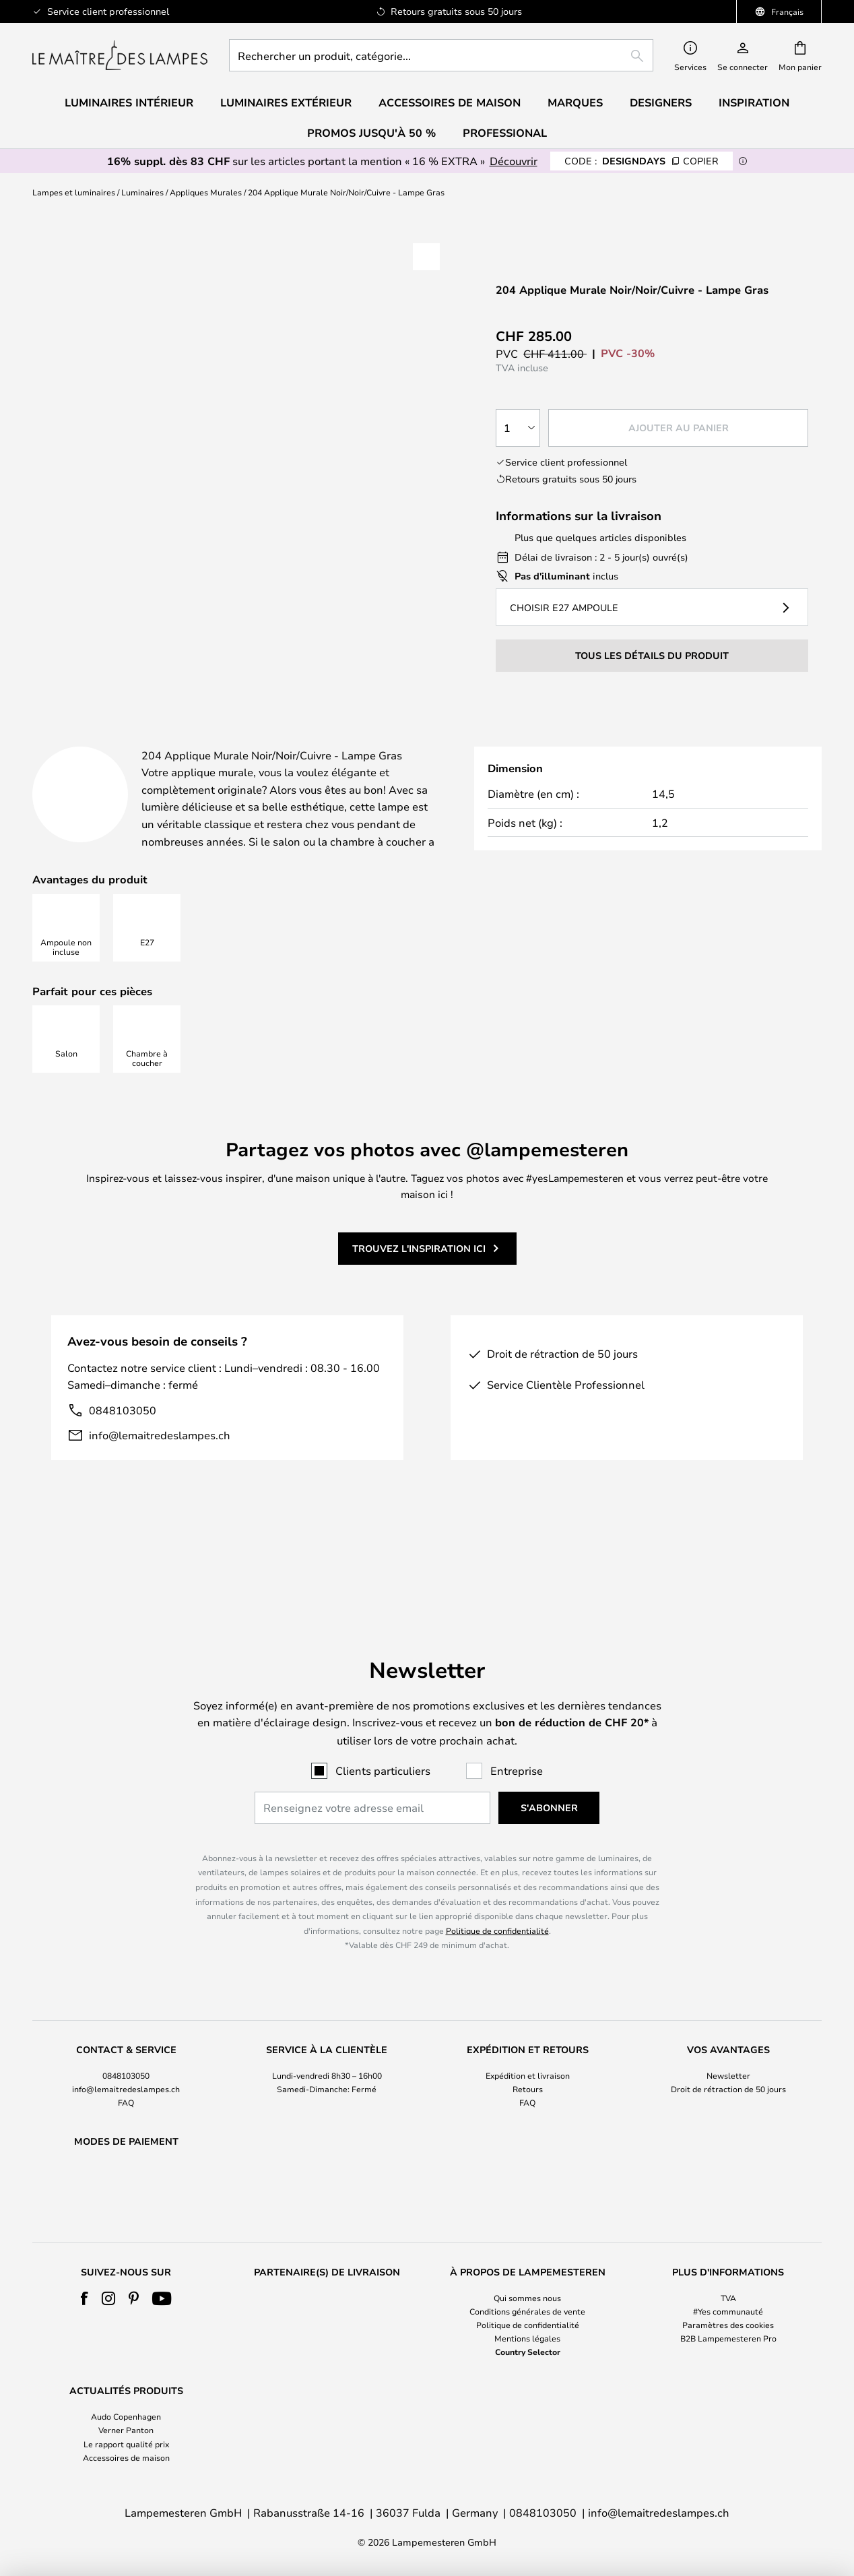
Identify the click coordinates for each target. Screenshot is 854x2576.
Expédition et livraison (528, 2040)
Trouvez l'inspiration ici (419, 1282)
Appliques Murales (206, 192)
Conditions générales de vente (527, 2311)
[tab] (130, 741)
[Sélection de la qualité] (518, 428)
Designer (501, 740)
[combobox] (441, 55)
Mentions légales (527, 2338)
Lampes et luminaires (73, 192)
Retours (528, 2053)
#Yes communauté (728, 2311)
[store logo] (119, 55)
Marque (616, 740)
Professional (505, 132)
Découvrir (513, 161)
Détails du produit (334, 740)
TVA (728, 2297)
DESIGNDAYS (641, 160)
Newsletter (728, 2040)
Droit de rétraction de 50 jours (728, 2053)
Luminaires (142, 192)
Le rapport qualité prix (126, 2444)
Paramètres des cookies (728, 2324)
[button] (426, 256)
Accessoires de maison (126, 2457)
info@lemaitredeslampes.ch (159, 1469)
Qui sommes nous (527, 2297)
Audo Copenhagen (126, 2416)
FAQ (126, 2068)
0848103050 (122, 1444)
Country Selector (527, 2351)
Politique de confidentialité (497, 1895)
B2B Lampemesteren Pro (728, 2338)
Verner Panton (126, 2429)
